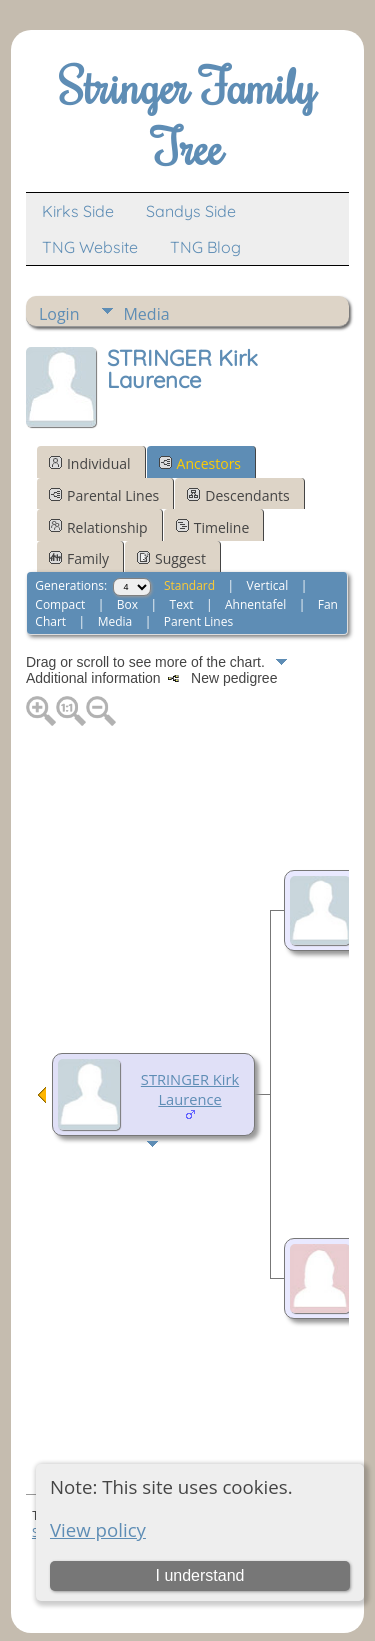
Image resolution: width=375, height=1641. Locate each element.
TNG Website (90, 247)
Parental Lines (104, 495)
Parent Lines (198, 621)
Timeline (213, 527)
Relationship (98, 527)
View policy (98, 1529)
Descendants (238, 495)
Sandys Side (191, 211)
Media (146, 314)
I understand (199, 1575)
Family (79, 558)
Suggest (171, 558)
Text (182, 604)
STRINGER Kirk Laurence (190, 1089)
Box (127, 604)
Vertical (268, 585)
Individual (90, 463)
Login (59, 314)
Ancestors (200, 463)
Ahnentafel (255, 604)
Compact (60, 604)
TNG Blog (205, 247)
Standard (189, 585)
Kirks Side (78, 211)
